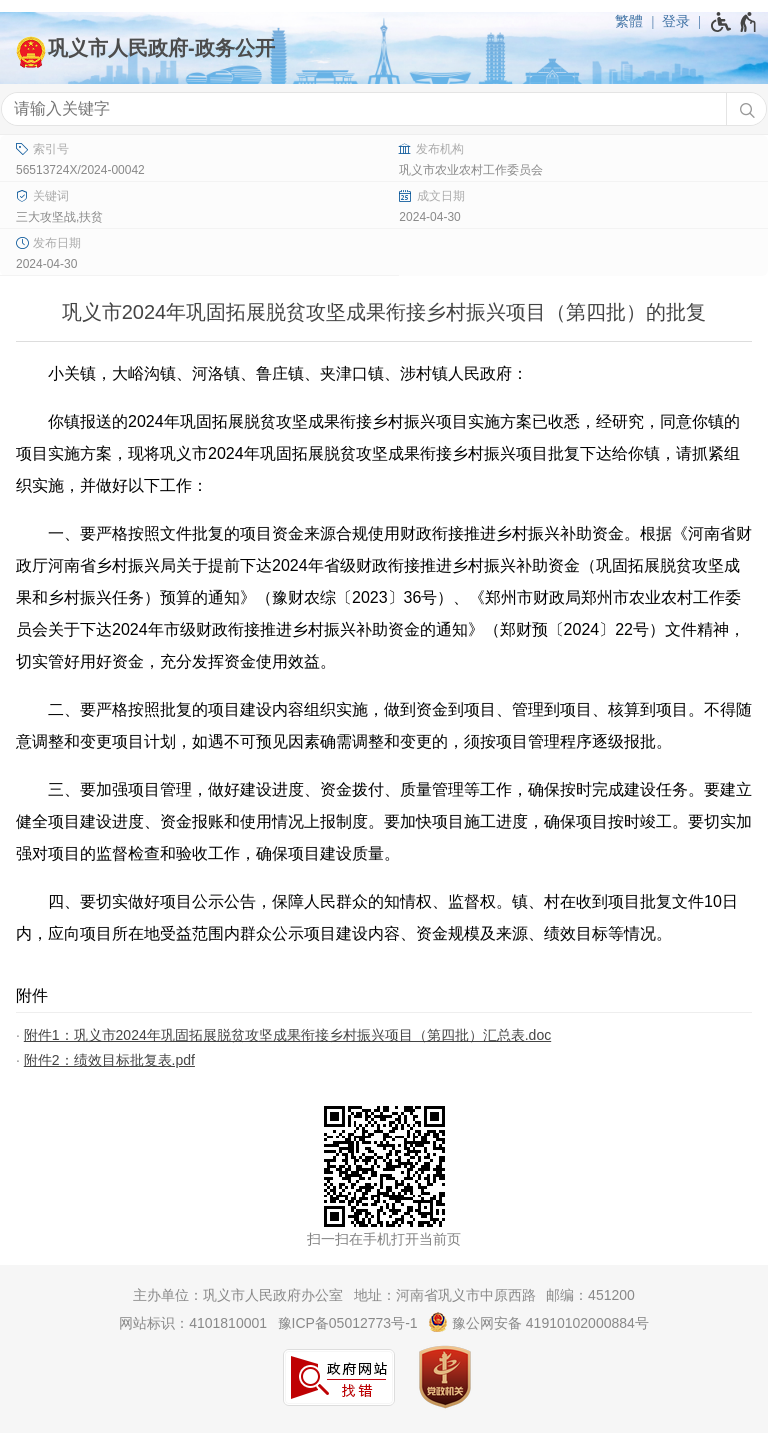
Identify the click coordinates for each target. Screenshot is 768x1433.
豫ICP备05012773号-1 (348, 1323)
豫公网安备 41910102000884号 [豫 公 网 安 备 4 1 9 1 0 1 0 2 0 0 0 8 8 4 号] (538, 1322)
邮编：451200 (590, 1295)
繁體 (629, 21)
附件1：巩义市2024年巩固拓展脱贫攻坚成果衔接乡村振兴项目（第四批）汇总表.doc (287, 1035)
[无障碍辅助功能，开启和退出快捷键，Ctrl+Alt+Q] (734, 22)
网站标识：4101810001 (193, 1323)
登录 (676, 21)
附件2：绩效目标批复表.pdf (109, 1060)
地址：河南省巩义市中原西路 (445, 1295)
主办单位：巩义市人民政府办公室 (238, 1295)
